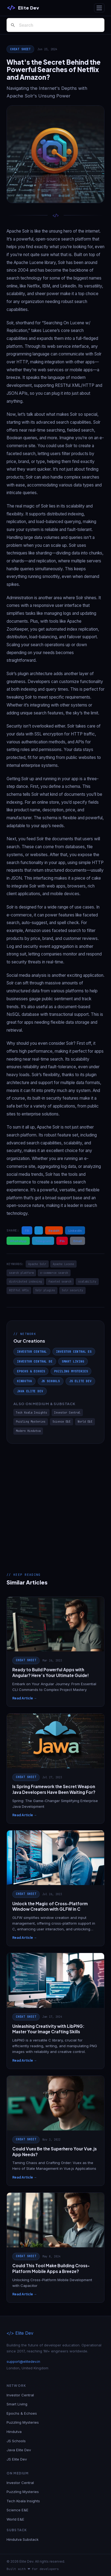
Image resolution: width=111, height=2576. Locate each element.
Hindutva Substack (23, 2539)
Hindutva (24, 1381)
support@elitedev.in (23, 2361)
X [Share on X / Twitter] (39, 1230)
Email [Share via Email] (77, 1241)
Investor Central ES (74, 1352)
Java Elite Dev (30, 1391)
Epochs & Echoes (31, 1371)
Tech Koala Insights (31, 1412)
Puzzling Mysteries (71, 1371)
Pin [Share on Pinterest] (62, 1241)
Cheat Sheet (20, 49)
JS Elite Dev (80, 1381)
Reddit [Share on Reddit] (54, 1230)
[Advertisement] (55, 1501)
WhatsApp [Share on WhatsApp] (18, 1241)
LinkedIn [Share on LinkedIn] (75, 1230)
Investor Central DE (34, 1361)
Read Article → (24, 1698)
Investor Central (32, 1352)
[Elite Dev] (23, 8)
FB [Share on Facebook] (27, 1230)
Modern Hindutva (28, 1431)
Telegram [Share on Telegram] (43, 1241)
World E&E (85, 1421)
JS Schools (50, 1381)
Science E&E (61, 1421)
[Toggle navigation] (99, 8)
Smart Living (73, 1361)
